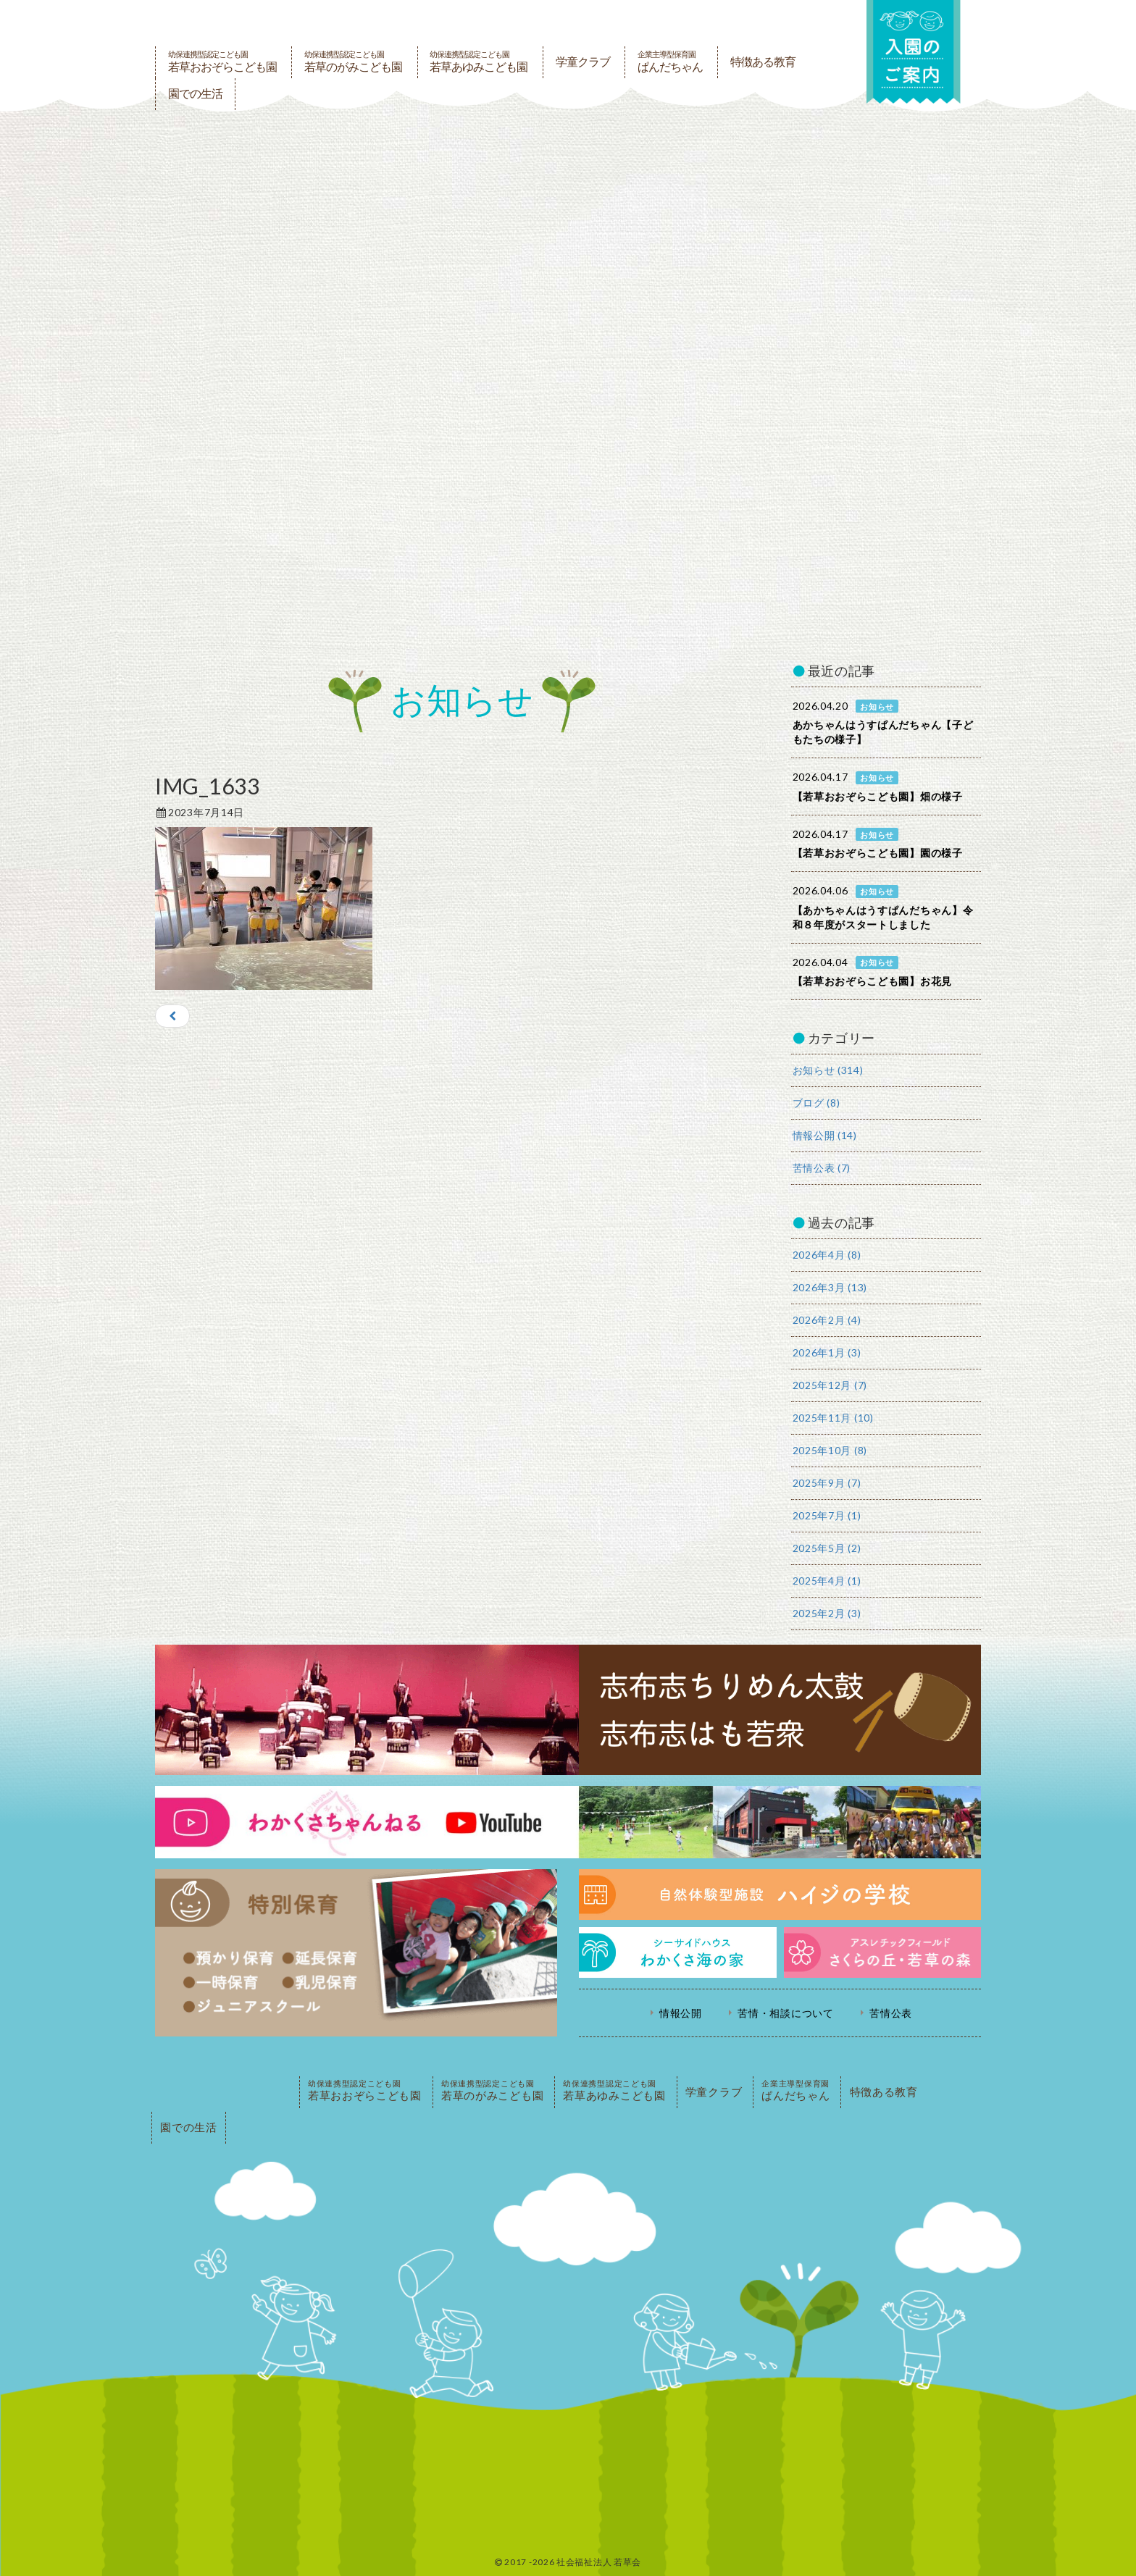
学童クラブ (583, 62)
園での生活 (195, 94)
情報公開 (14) (825, 1135)
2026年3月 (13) (830, 1287)
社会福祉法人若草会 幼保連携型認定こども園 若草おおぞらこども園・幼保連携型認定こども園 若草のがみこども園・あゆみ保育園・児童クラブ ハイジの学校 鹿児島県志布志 (491, 23)
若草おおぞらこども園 (222, 61)
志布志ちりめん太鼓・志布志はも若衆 (568, 1710)
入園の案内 (913, 52)
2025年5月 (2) (827, 1548)
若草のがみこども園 (353, 61)
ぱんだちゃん (670, 61)
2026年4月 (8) (827, 1255)
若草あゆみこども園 (478, 61)
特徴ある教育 (762, 62)
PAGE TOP (224, 2092)
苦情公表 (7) (822, 1168)
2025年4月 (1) (827, 1580)
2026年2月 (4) (827, 1320)
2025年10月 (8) (830, 1450)
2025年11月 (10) (833, 1417)
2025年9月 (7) (827, 1483)
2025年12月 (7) (830, 1385)
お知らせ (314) (828, 1070)
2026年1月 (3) (827, 1352)
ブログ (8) (816, 1102)
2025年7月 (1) (827, 1515)
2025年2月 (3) (827, 1613)
